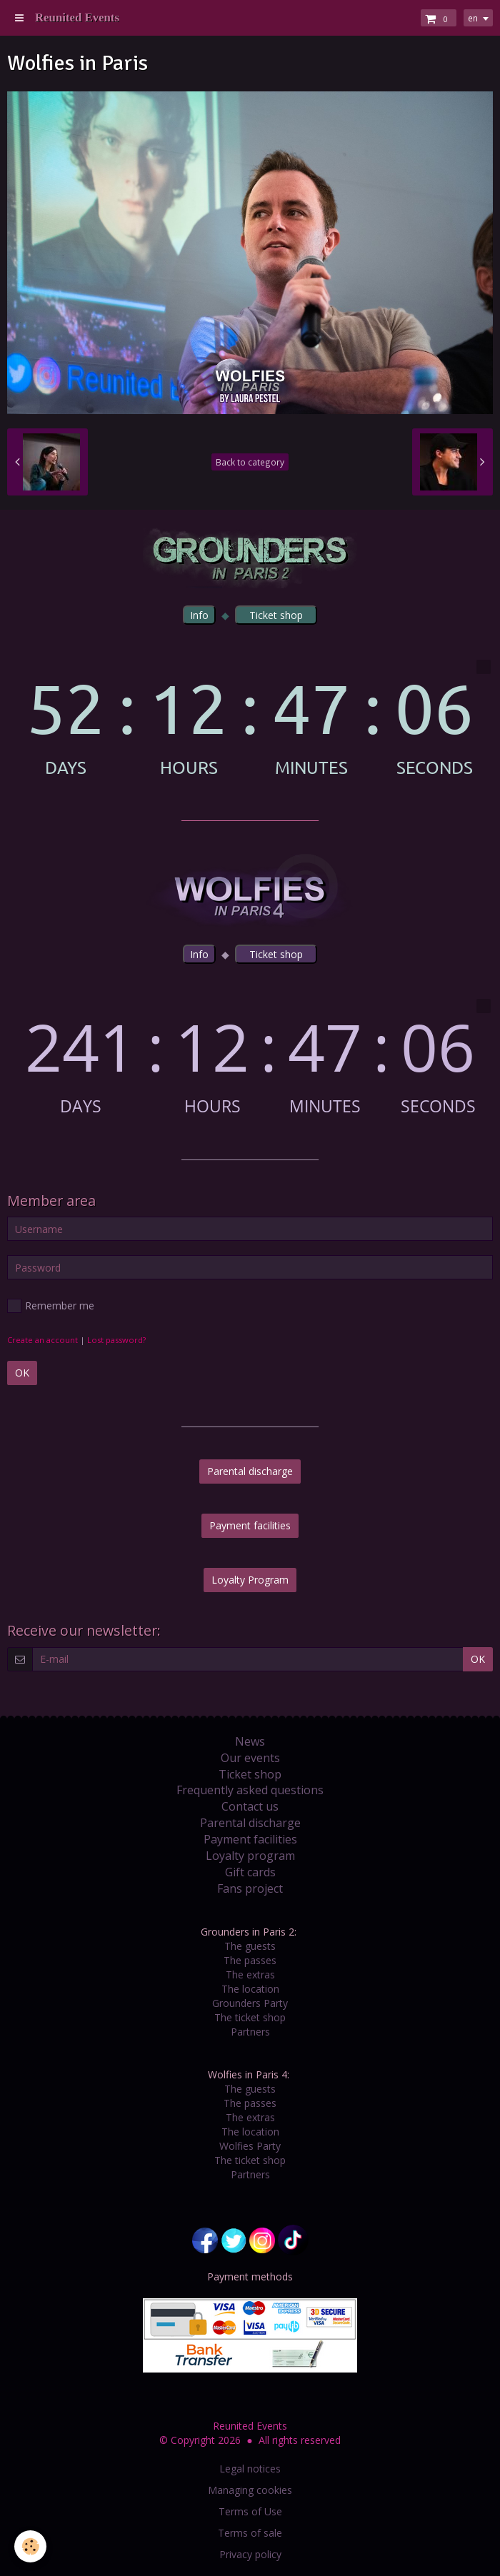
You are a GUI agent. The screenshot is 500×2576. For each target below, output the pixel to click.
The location (250, 1989)
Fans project (250, 1888)
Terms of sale (250, 2533)
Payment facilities (250, 1525)
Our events (250, 1758)
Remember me (50, 1306)
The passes (250, 1960)
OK (22, 1372)
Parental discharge (250, 1471)
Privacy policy (250, 2554)
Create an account (42, 1339)
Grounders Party (250, 2003)
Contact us (250, 1806)
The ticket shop (250, 2017)
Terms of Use (250, 2511)
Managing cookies (250, 2490)
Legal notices (250, 2468)
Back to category (250, 462)
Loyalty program (250, 1855)
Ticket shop (250, 1774)
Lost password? (116, 1339)
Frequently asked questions (250, 1790)
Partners (250, 2031)
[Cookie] (30, 2546)
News (250, 1741)
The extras (250, 1974)
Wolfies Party (250, 2146)
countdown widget (250, 718)
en (473, 18)
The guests (250, 1946)
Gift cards (250, 1872)
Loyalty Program (250, 1579)
